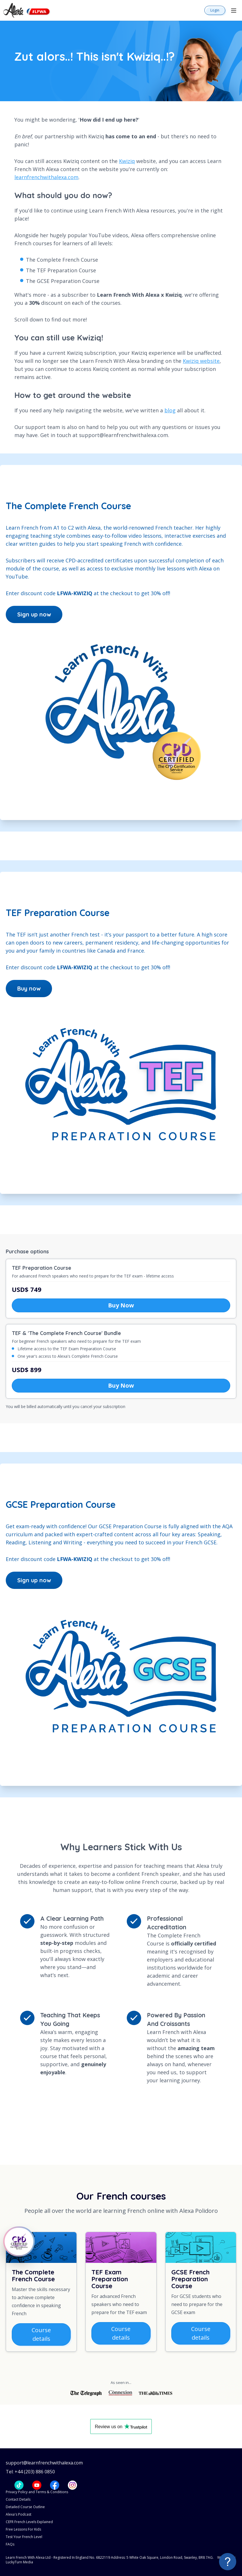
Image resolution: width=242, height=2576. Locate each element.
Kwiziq (127, 161)
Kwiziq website (201, 360)
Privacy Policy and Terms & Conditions (37, 2491)
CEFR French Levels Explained (29, 2521)
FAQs (10, 2544)
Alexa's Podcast (18, 2514)
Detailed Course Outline (25, 2506)
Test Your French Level (24, 2536)
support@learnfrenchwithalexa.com (44, 2463)
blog (170, 410)
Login (214, 10)
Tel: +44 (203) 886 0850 (30, 2472)
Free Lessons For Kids (23, 2529)
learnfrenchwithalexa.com (46, 177)
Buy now (29, 988)
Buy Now (121, 1305)
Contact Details (18, 2499)
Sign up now (34, 614)
